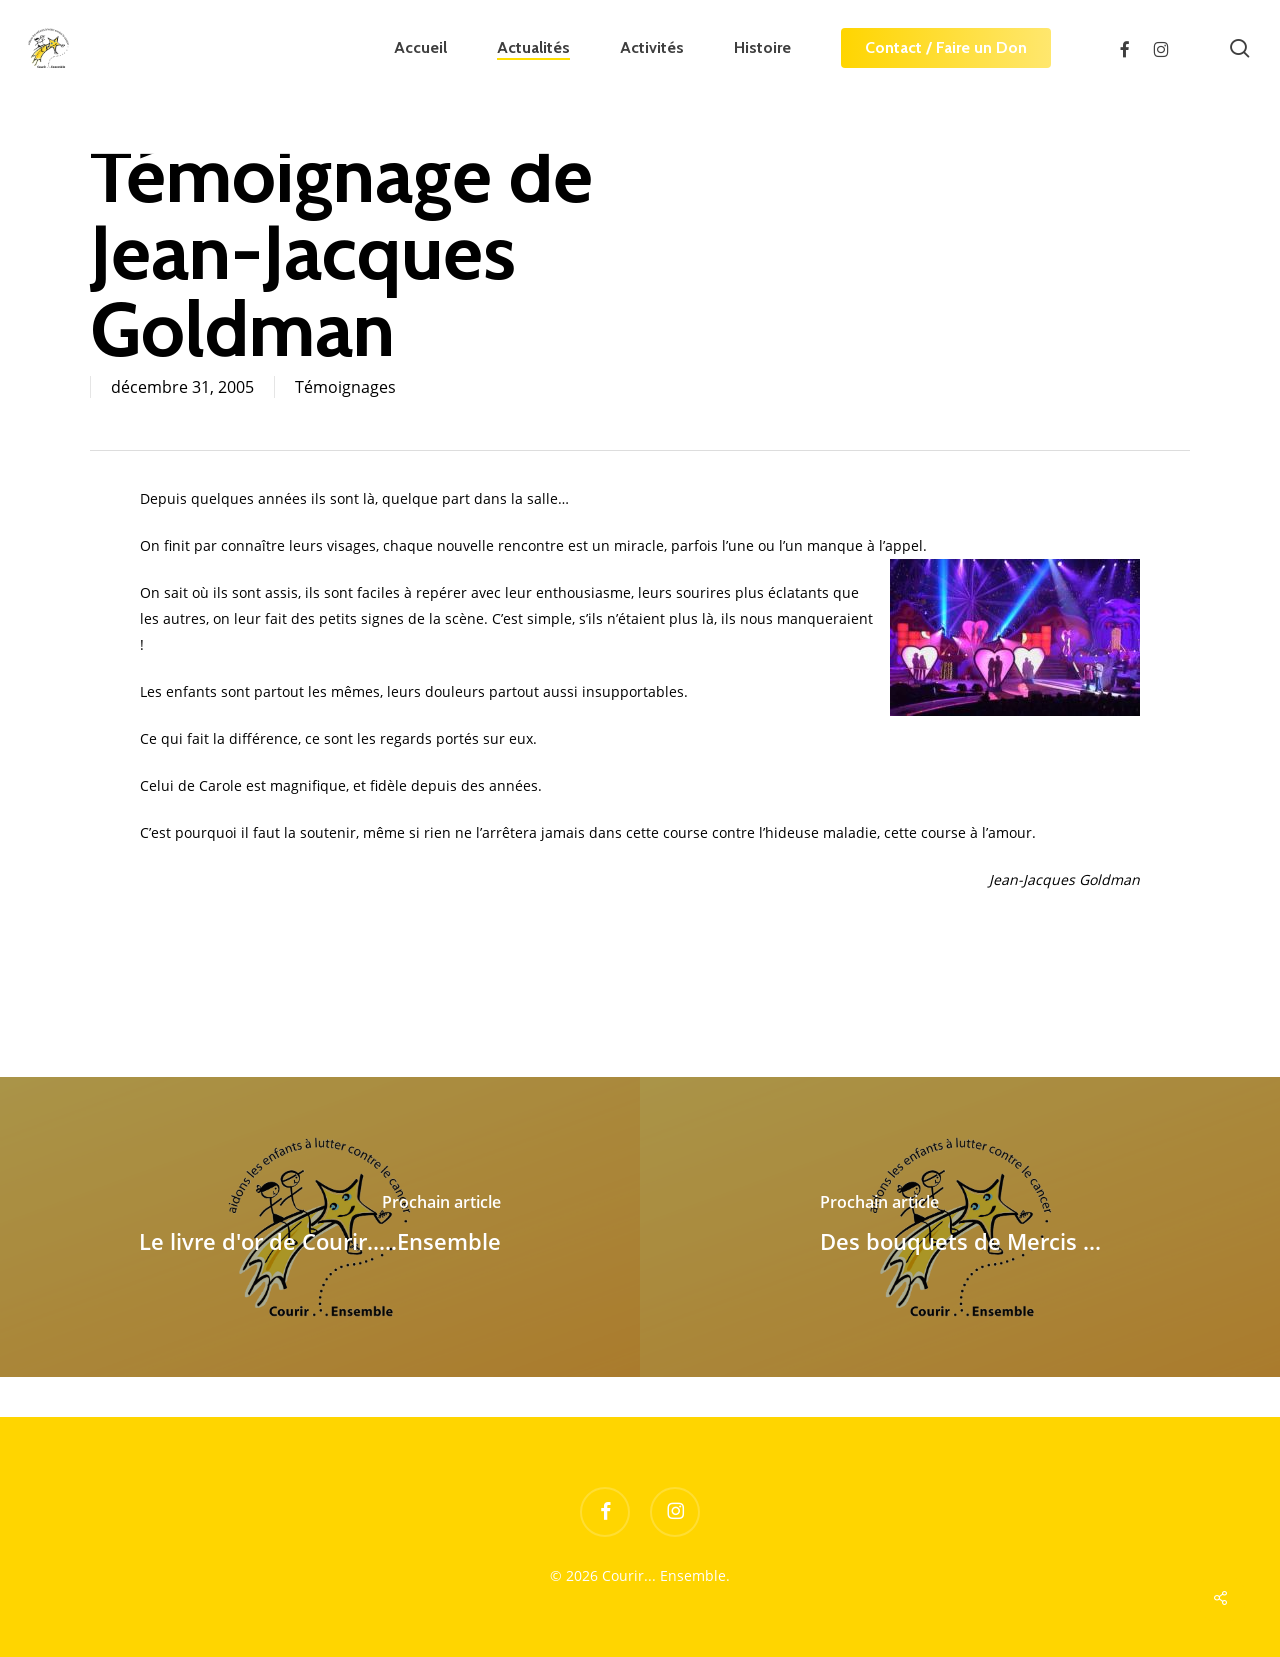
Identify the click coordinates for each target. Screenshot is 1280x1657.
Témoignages (345, 387)
